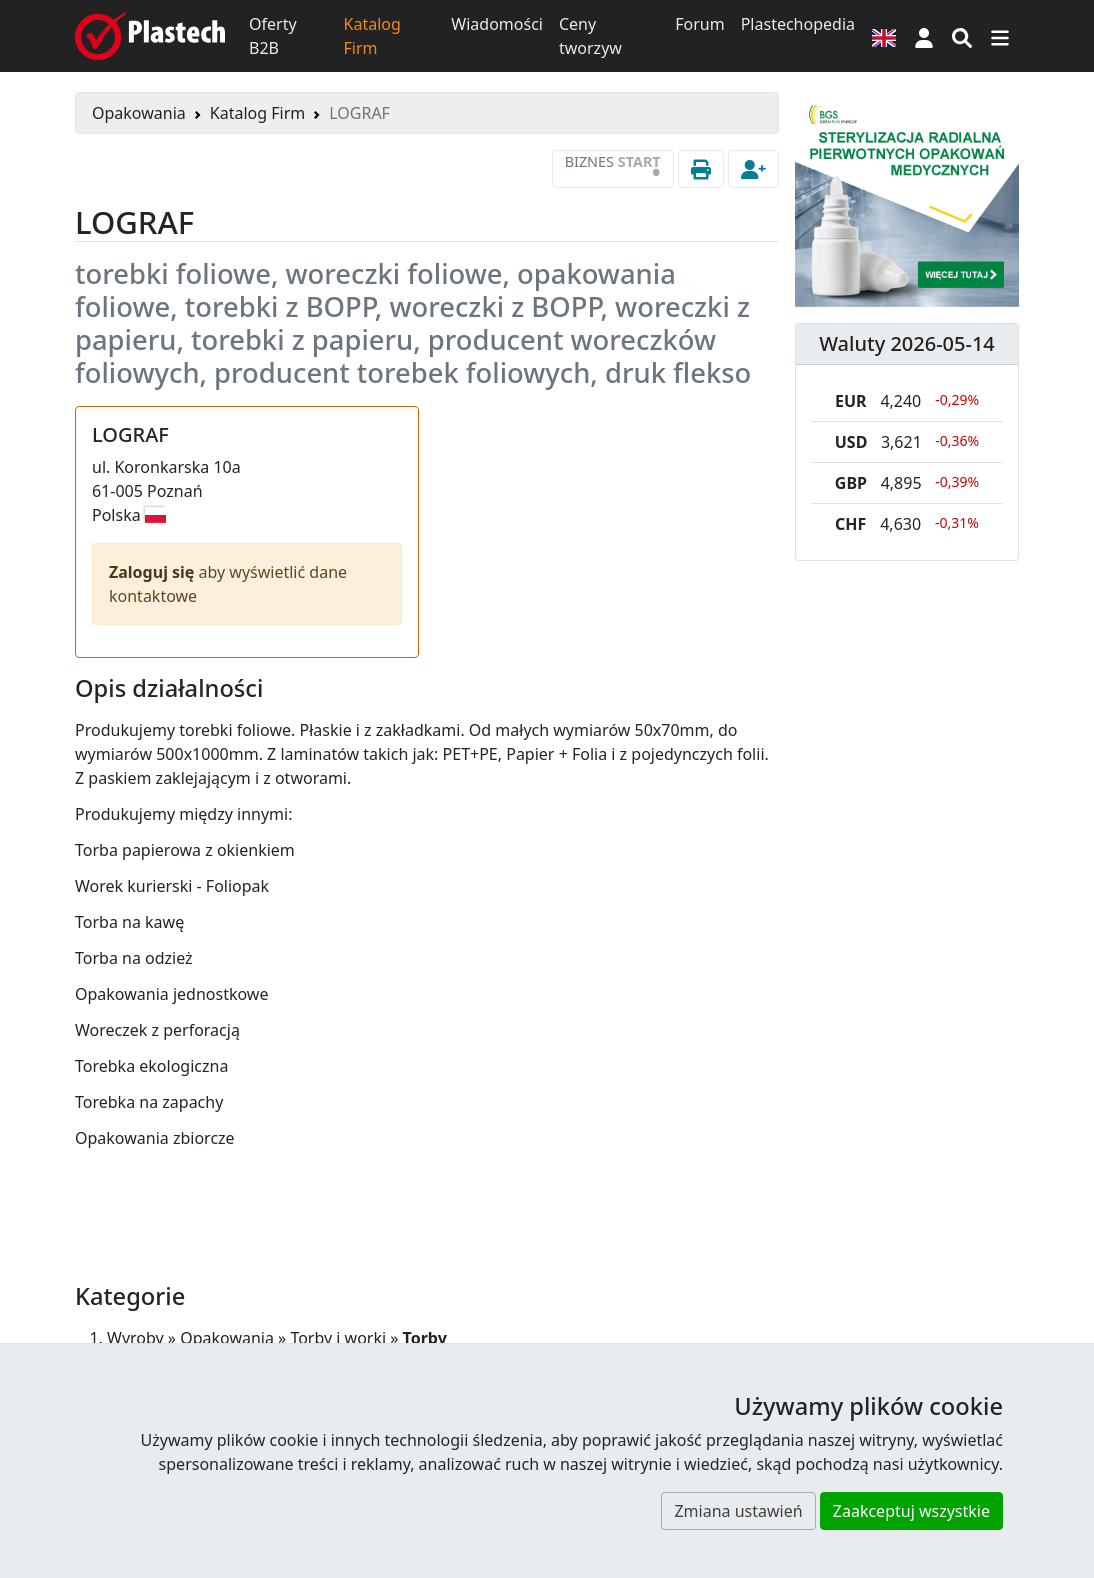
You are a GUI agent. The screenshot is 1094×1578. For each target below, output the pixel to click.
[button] (924, 36)
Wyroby (135, 1338)
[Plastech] (150, 36)
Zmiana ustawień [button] (738, 1511)
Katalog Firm (372, 36)
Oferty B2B (273, 36)
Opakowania (139, 113)
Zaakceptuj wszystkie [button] (911, 1511)
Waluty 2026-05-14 (907, 343)
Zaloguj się (154, 572)
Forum (699, 24)
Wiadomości (497, 24)
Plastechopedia (798, 24)
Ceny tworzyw (590, 36)
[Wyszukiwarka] (962, 36)
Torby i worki (338, 1338)
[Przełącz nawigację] (1000, 36)
